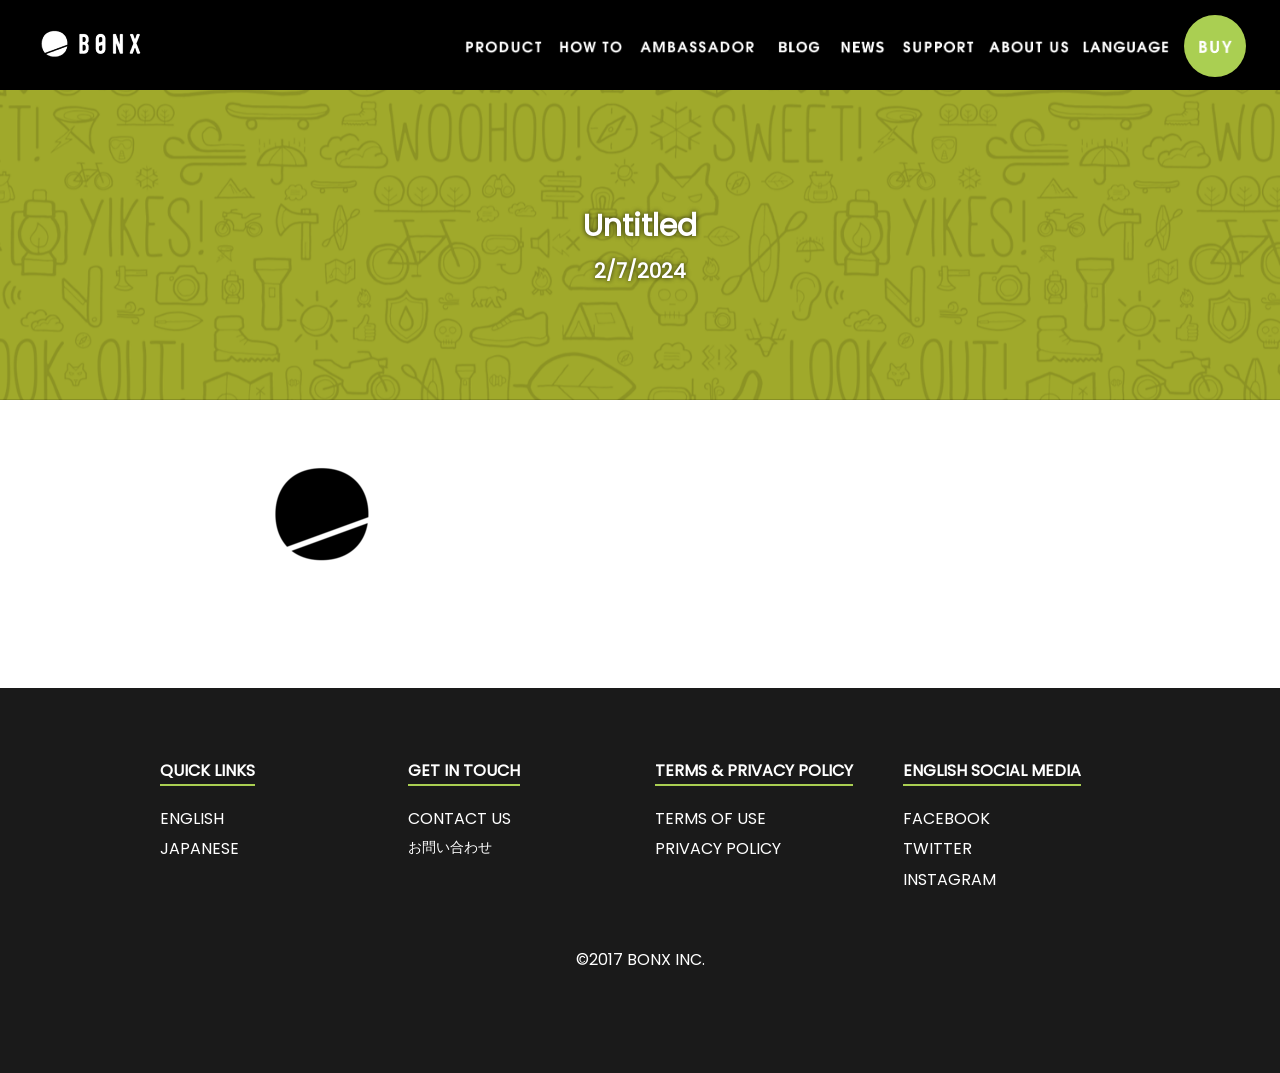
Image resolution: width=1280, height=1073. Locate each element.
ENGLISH (192, 818)
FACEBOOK (946, 818)
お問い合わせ (450, 847)
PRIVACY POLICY (718, 848)
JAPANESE (199, 848)
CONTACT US (459, 818)
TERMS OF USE (710, 818)
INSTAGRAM (949, 879)
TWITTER (937, 848)
